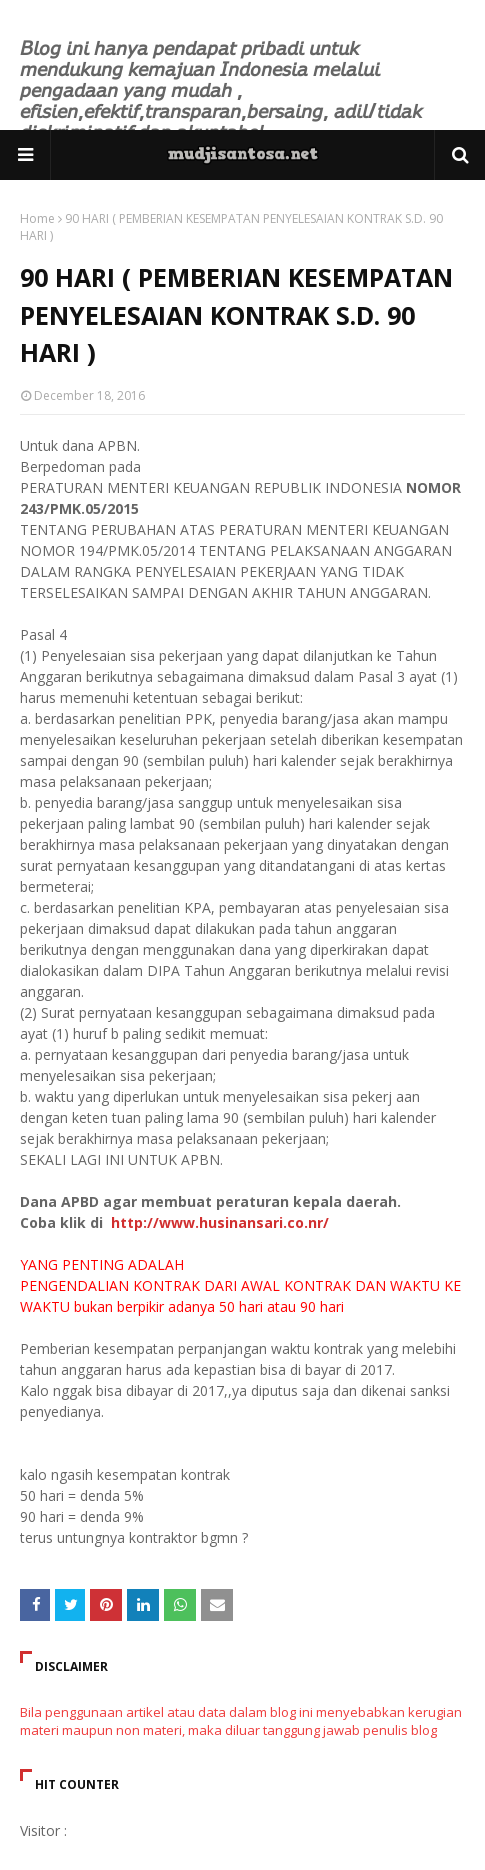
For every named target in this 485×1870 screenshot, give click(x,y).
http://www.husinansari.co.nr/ (218, 1222)
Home (37, 218)
